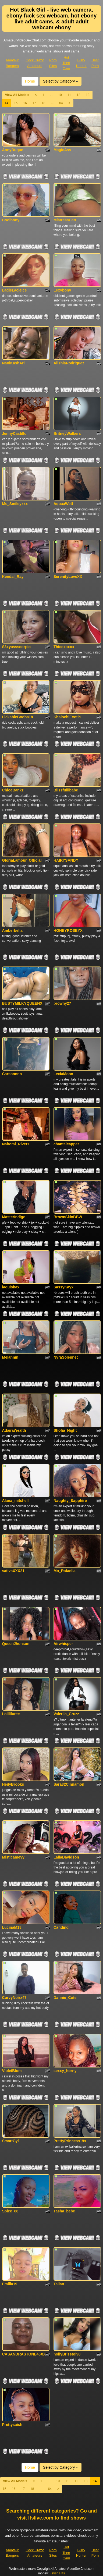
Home (30, 81)
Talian (59, 2284)
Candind (61, 1927)
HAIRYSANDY (66, 860)
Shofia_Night (65, 1430)
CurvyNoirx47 (14, 1997)
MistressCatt (65, 220)
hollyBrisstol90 (67, 2354)
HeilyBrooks (13, 1784)
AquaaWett (63, 504)
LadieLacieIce (14, 290)
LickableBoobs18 (17, 717)
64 (61, 103)
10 (60, 95)
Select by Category (60, 81)
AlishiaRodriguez (69, 363)
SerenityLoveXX (68, 576)
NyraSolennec (66, 1357)
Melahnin (10, 1357)
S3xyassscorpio (16, 647)
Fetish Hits (57, 2573)
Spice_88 (10, 2211)
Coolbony (11, 220)
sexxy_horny (65, 2071)
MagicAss (62, 150)
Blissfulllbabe (66, 790)
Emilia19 (9, 2284)
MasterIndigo (14, 1217)
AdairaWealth (14, 1430)
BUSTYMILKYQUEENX (22, 1003)
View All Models (17, 95)
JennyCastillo (14, 433)
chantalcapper (66, 1144)
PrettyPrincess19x (70, 2141)
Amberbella (12, 930)
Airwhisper (63, 1643)
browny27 (62, 1003)
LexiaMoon (63, 1074)
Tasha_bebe (64, 2211)
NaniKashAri (13, 363)
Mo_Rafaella (65, 1571)
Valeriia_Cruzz (66, 1714)
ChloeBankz (13, 790)
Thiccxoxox (64, 647)
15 (15, 103)
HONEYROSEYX (68, 930)
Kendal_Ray (13, 576)
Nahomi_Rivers (16, 1144)
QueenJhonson (16, 1643)
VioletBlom (12, 2071)
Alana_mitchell (15, 1500)
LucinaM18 (12, 1927)
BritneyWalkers (67, 433)
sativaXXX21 (13, 1571)
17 (34, 103)
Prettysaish (12, 2424)
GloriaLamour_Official (22, 860)
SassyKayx (63, 1287)
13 (87, 95)
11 (69, 95)
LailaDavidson (66, 1857)
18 (43, 103)
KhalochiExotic (67, 717)
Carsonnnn (12, 1074)
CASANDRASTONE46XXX (25, 2354)
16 (25, 103)
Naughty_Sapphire (70, 1500)
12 (78, 95)
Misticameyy (13, 1857)
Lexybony (62, 290)
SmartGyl (10, 2141)
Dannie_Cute (65, 1997)
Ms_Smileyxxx (15, 504)
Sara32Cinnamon (69, 1784)
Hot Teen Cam (66, 62)
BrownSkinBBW (68, 1217)
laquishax (11, 1287)
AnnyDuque (12, 150)
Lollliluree (11, 1714)
